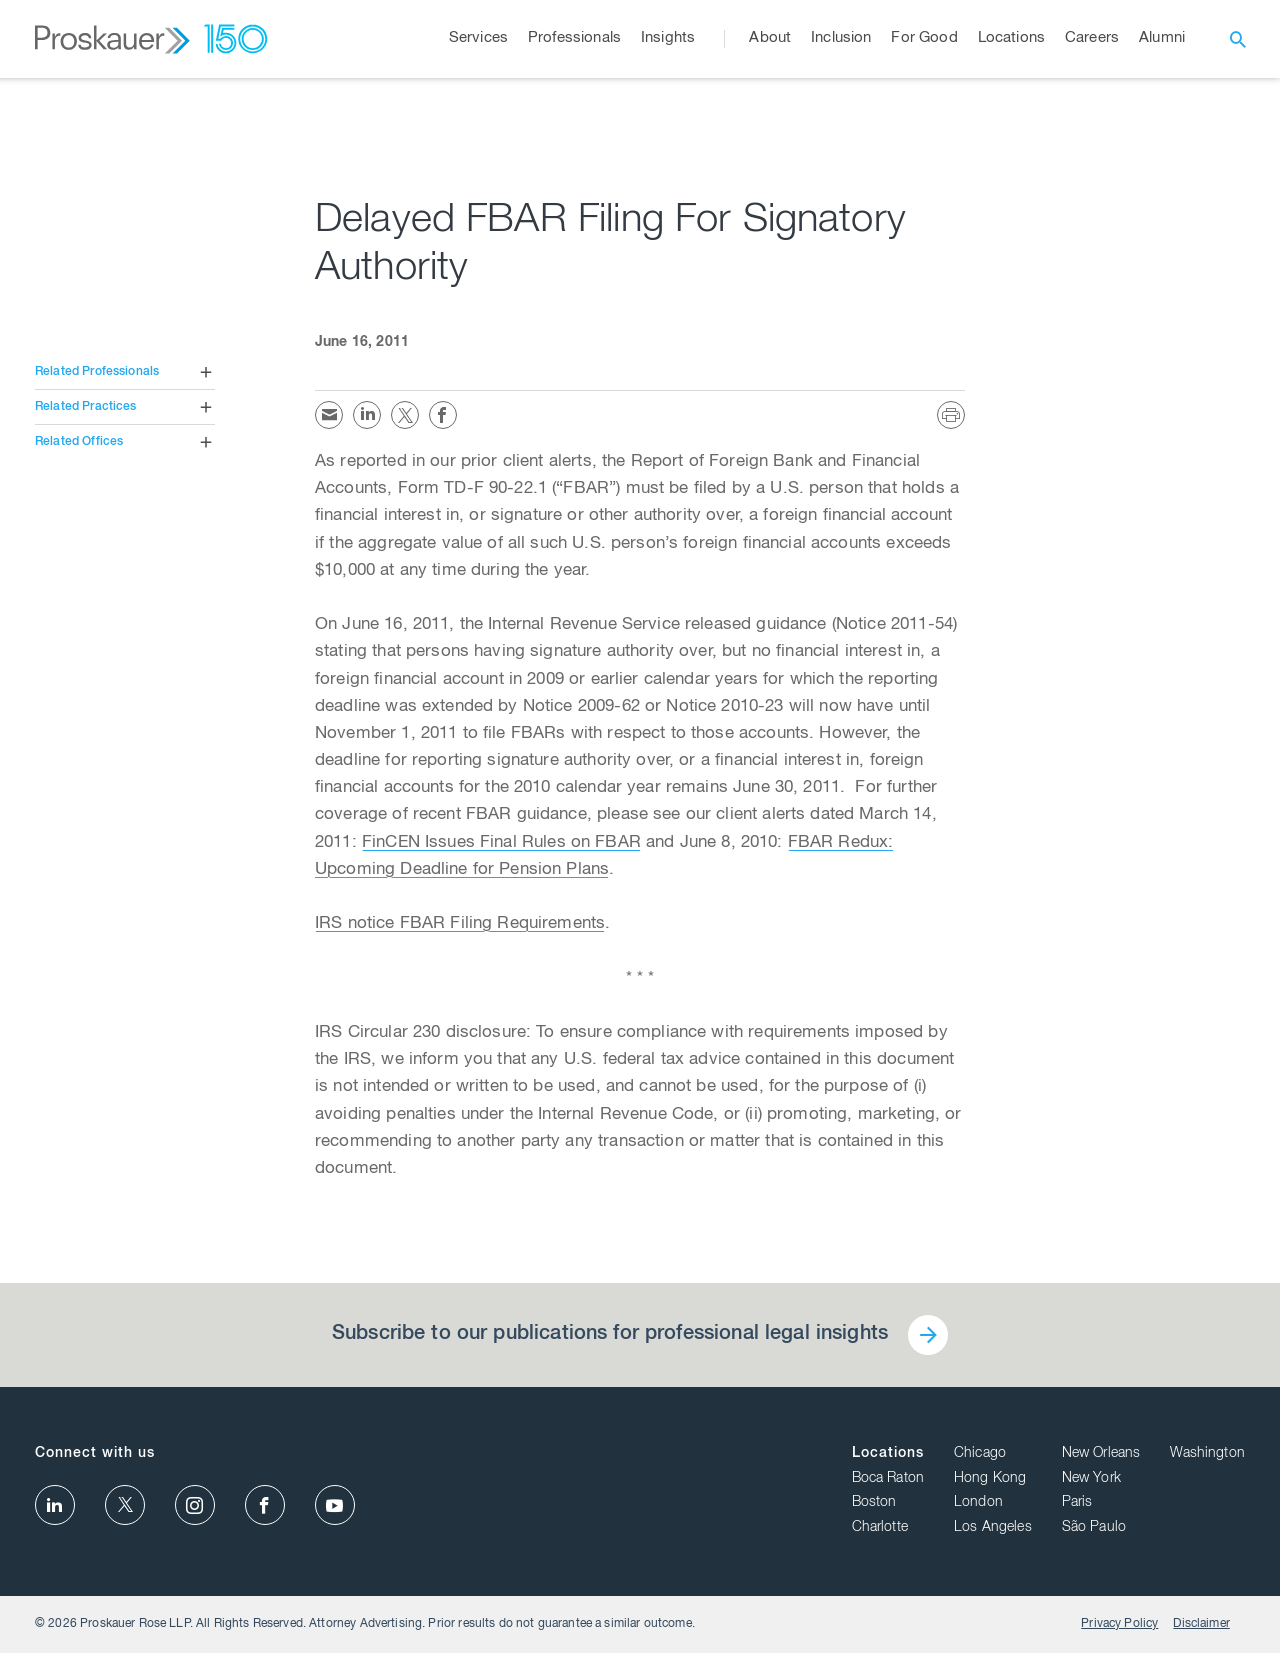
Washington (1207, 1454)
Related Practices (86, 407)
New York (1091, 1479)
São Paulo (1094, 1528)
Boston (874, 1503)
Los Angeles (993, 1528)
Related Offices (79, 442)
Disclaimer (1201, 1624)
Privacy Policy (1119, 1624)
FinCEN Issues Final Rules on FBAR (501, 843)
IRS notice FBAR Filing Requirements (460, 924)
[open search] (1238, 39)
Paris (1077, 1503)
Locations (888, 1454)
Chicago (980, 1454)
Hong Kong (990, 1479)
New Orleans (1101, 1454)
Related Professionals (97, 372)
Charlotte (880, 1528)
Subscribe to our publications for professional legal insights (610, 1335)
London (978, 1503)
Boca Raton (888, 1479)
